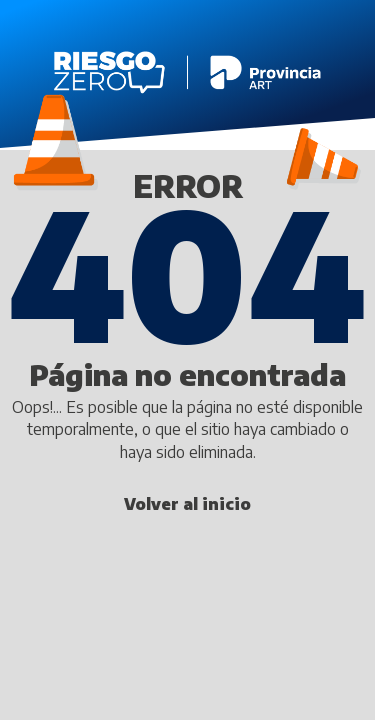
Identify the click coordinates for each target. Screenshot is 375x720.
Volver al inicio (187, 504)
